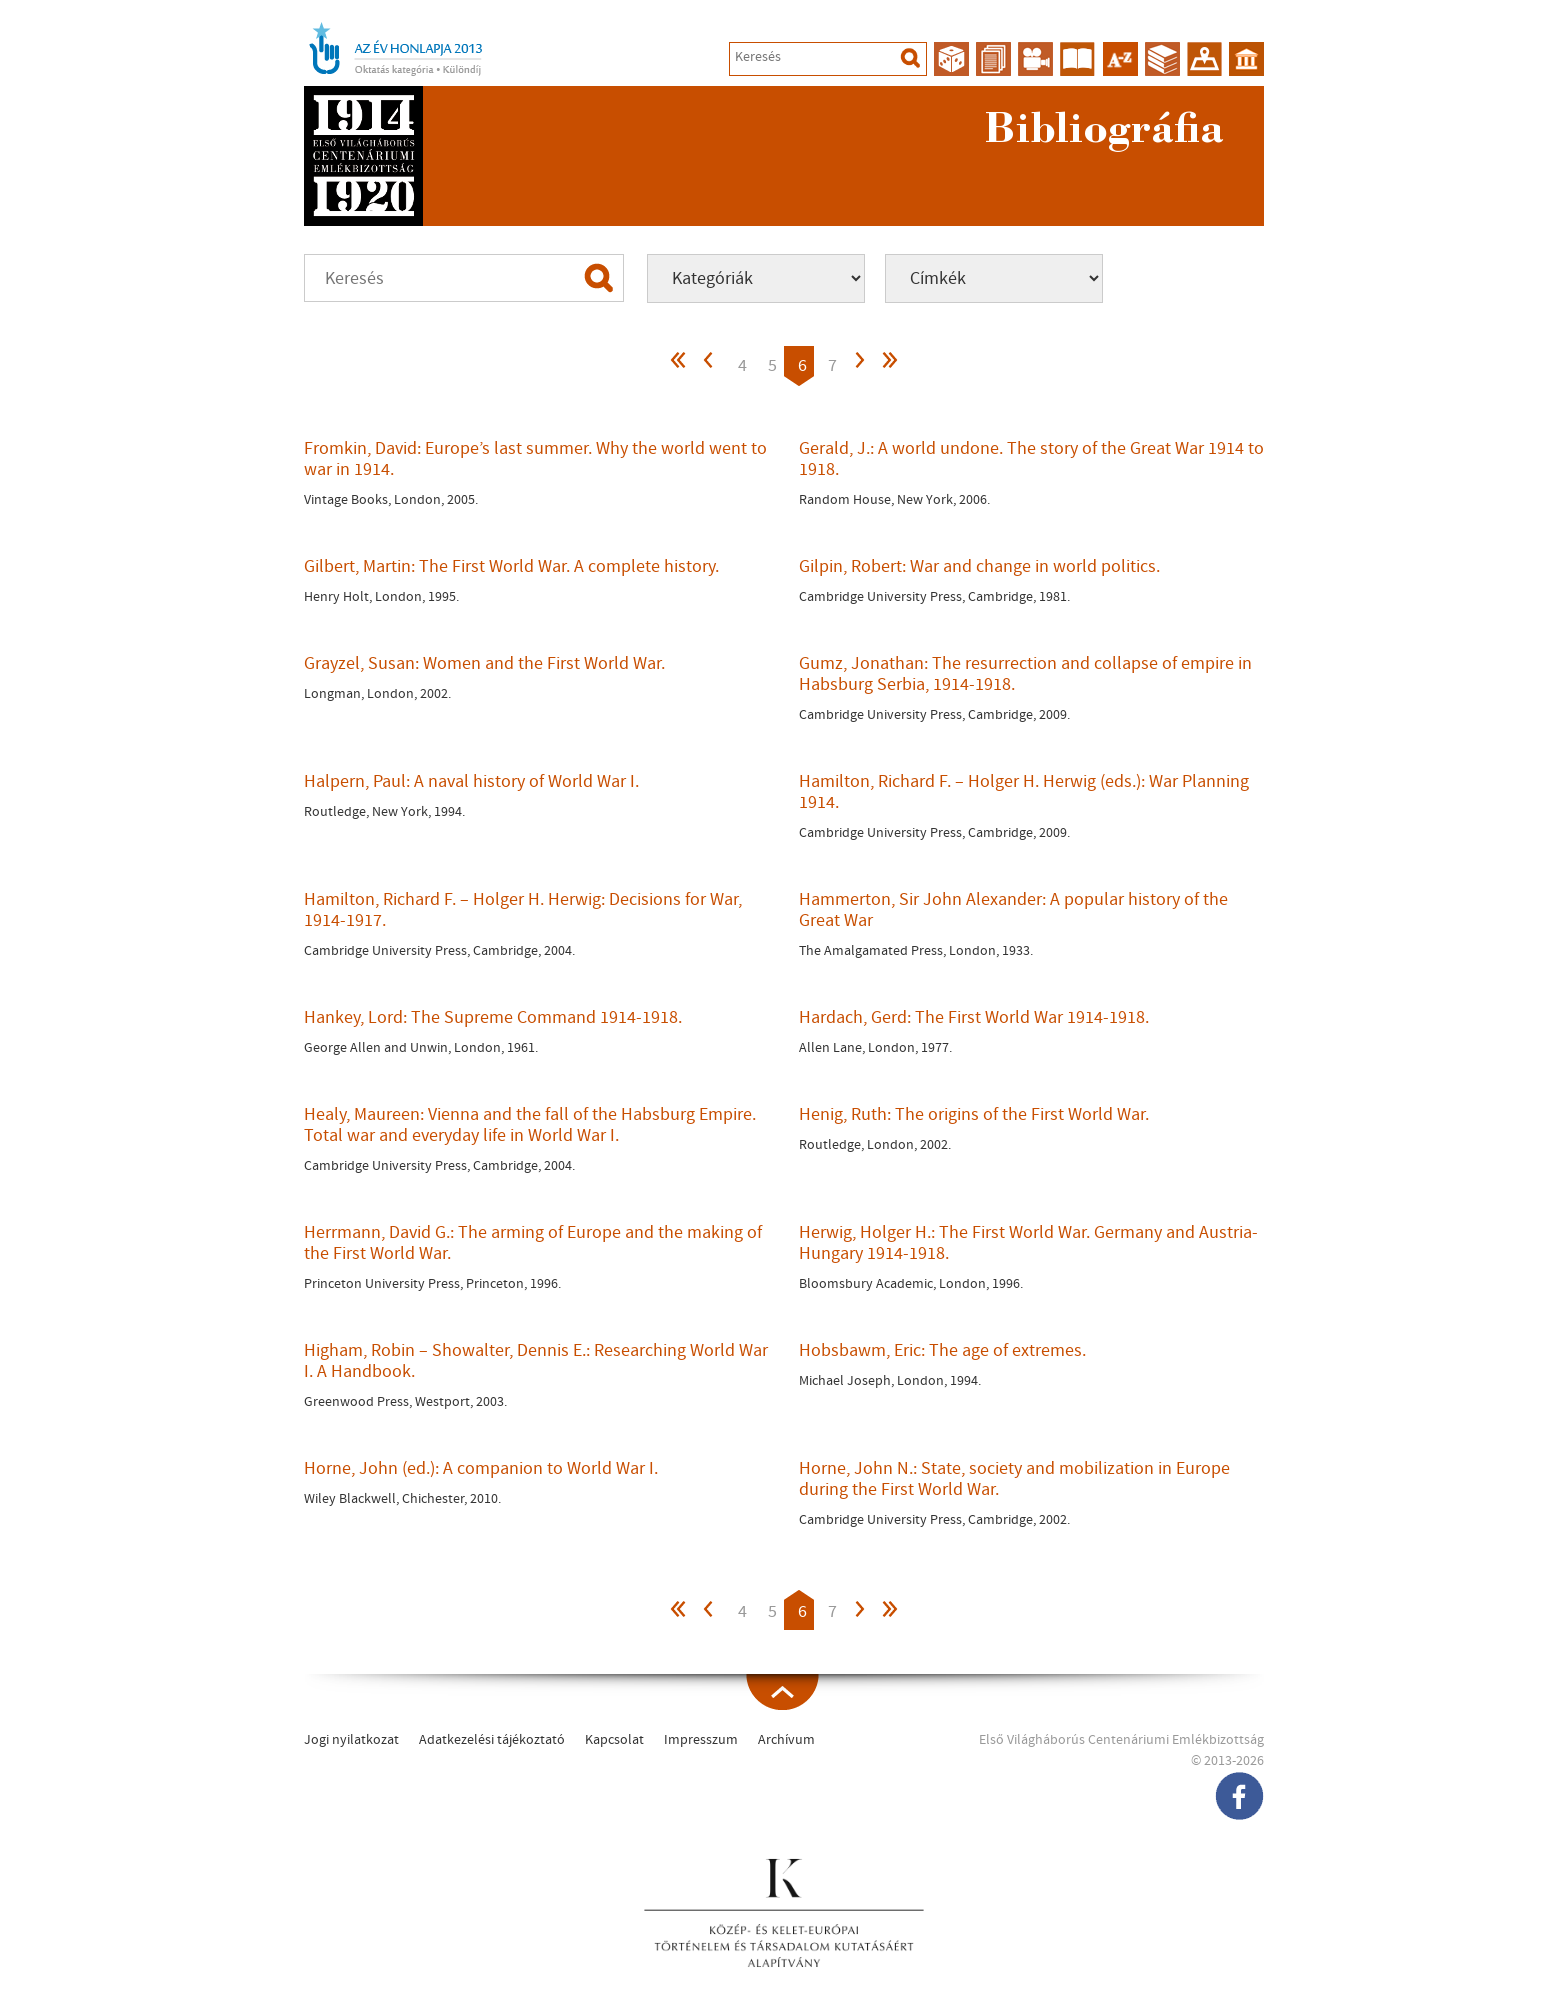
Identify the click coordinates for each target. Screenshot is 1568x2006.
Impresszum (701, 1740)
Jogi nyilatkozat (351, 1740)
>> (889, 365)
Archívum (786, 1740)
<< (679, 365)
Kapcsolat (614, 1740)
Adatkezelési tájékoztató (492, 1740)
